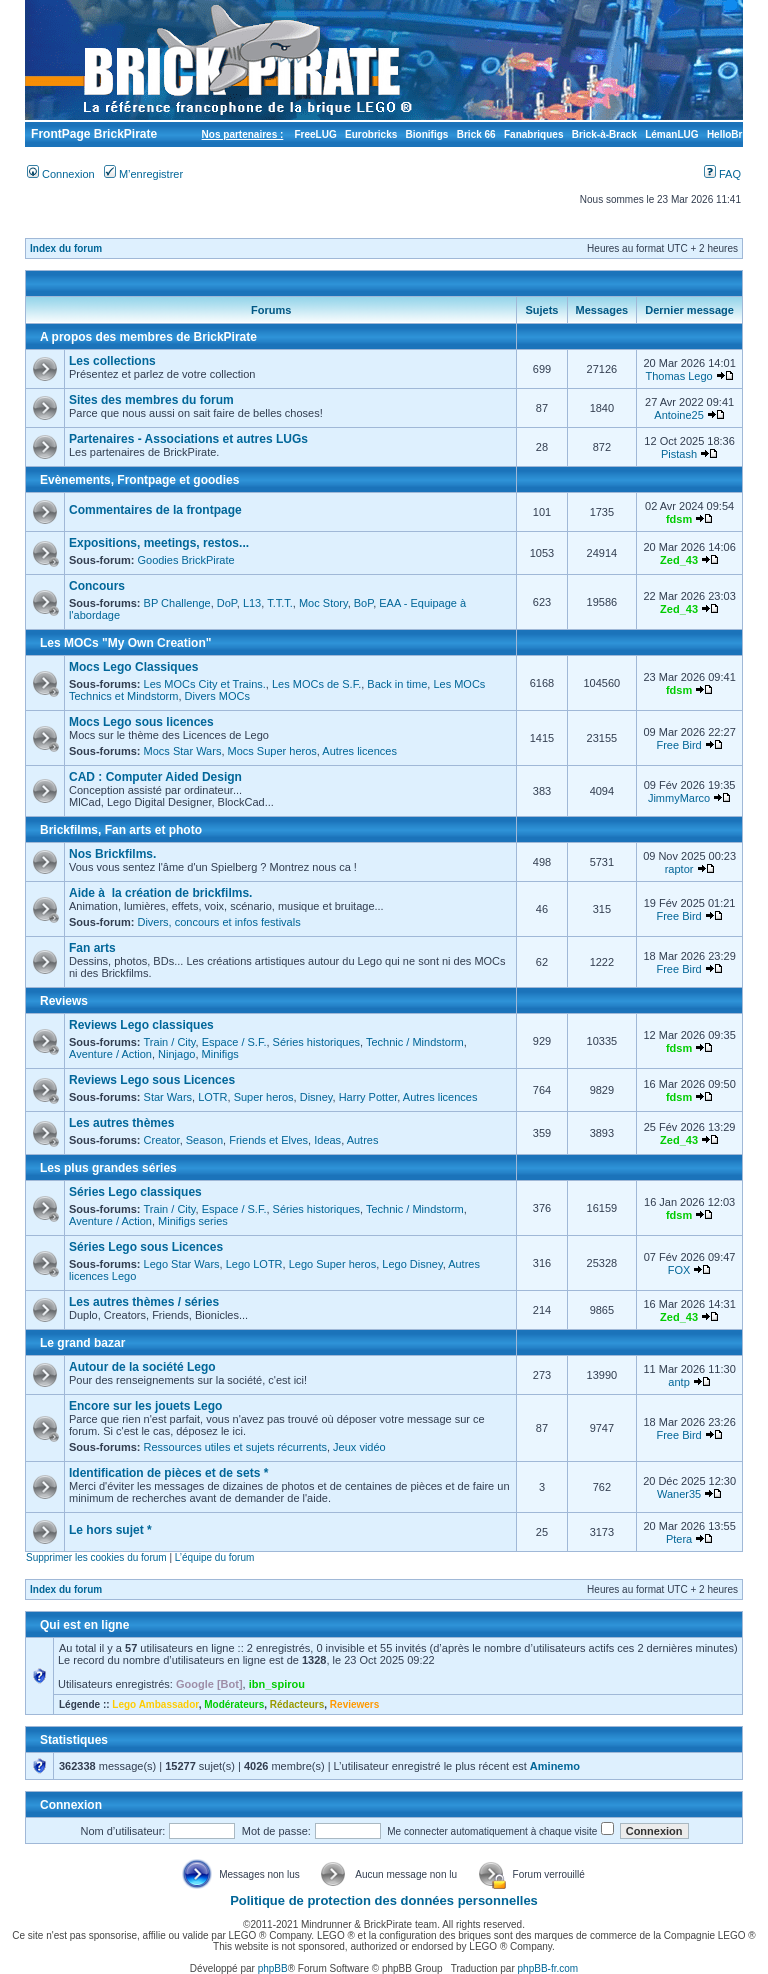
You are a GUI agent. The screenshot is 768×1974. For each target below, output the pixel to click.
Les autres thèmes (121, 1123)
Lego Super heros (332, 1264)
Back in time (397, 684)
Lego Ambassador (155, 1704)
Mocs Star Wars (183, 751)
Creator (162, 1140)
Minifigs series (193, 1221)
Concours (97, 586)
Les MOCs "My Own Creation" (125, 643)
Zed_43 (679, 560)
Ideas (327, 1140)
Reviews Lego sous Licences (152, 1080)
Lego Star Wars (182, 1264)
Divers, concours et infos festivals (218, 922)
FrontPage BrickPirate (92, 134)
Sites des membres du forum (151, 400)
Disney (316, 1097)
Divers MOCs (217, 696)
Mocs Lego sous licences (141, 722)
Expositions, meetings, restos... (159, 543)
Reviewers (354, 1704)
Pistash (679, 454)
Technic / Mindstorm (415, 1042)
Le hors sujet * (110, 1530)
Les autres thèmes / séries (144, 1302)
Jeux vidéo (359, 1447)
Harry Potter (368, 1097)
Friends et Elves (268, 1140)
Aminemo (555, 1766)
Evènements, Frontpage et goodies (139, 480)
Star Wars (168, 1097)
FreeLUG (315, 134)
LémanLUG (671, 134)
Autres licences (359, 751)
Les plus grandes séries (108, 1168)
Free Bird (678, 745)
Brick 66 (476, 134)
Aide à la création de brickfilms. (160, 893)
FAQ (722, 174)
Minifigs (220, 1054)
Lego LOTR (254, 1264)
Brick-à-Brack (604, 134)
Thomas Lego (678, 376)
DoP (227, 603)
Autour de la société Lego (142, 1367)
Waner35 (679, 1494)
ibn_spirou (277, 1684)
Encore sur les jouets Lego (145, 1406)
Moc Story (323, 603)
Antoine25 (679, 415)
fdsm (679, 519)
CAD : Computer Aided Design (155, 777)
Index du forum (66, 248)
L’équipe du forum (215, 1557)
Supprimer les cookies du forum (96, 1557)
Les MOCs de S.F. (316, 684)
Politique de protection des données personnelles (384, 1900)
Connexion (61, 174)
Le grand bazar (82, 1343)
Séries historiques (316, 1042)
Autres (363, 1140)
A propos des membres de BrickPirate (148, 337)
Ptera (679, 1539)
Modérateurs (234, 1704)
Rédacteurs (297, 1704)
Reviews (64, 1001)
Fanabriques (533, 134)
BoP (363, 603)
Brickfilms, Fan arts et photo (121, 830)
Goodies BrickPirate (185, 560)
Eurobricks (371, 134)
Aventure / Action (110, 1054)
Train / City (170, 1042)
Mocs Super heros (272, 751)
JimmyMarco (679, 798)
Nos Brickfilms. (112, 854)
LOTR (212, 1097)
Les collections (112, 361)
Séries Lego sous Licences (146, 1247)
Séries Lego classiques (135, 1192)
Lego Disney (412, 1264)
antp (678, 1382)
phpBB (273, 1968)
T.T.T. (280, 603)
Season (204, 1140)
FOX (679, 1270)
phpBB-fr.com (548, 1968)
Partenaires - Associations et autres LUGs (188, 439)
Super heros (264, 1097)
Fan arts (92, 948)
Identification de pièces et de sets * (168, 1473)
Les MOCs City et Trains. (205, 684)
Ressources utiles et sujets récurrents (235, 1447)
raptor (679, 869)
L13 (252, 603)
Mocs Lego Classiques (133, 667)
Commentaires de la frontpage (155, 510)
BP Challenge (177, 603)
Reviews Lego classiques (141, 1025)
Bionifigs (427, 134)
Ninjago (176, 1054)
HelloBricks (734, 134)
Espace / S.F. (234, 1042)
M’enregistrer (143, 174)
